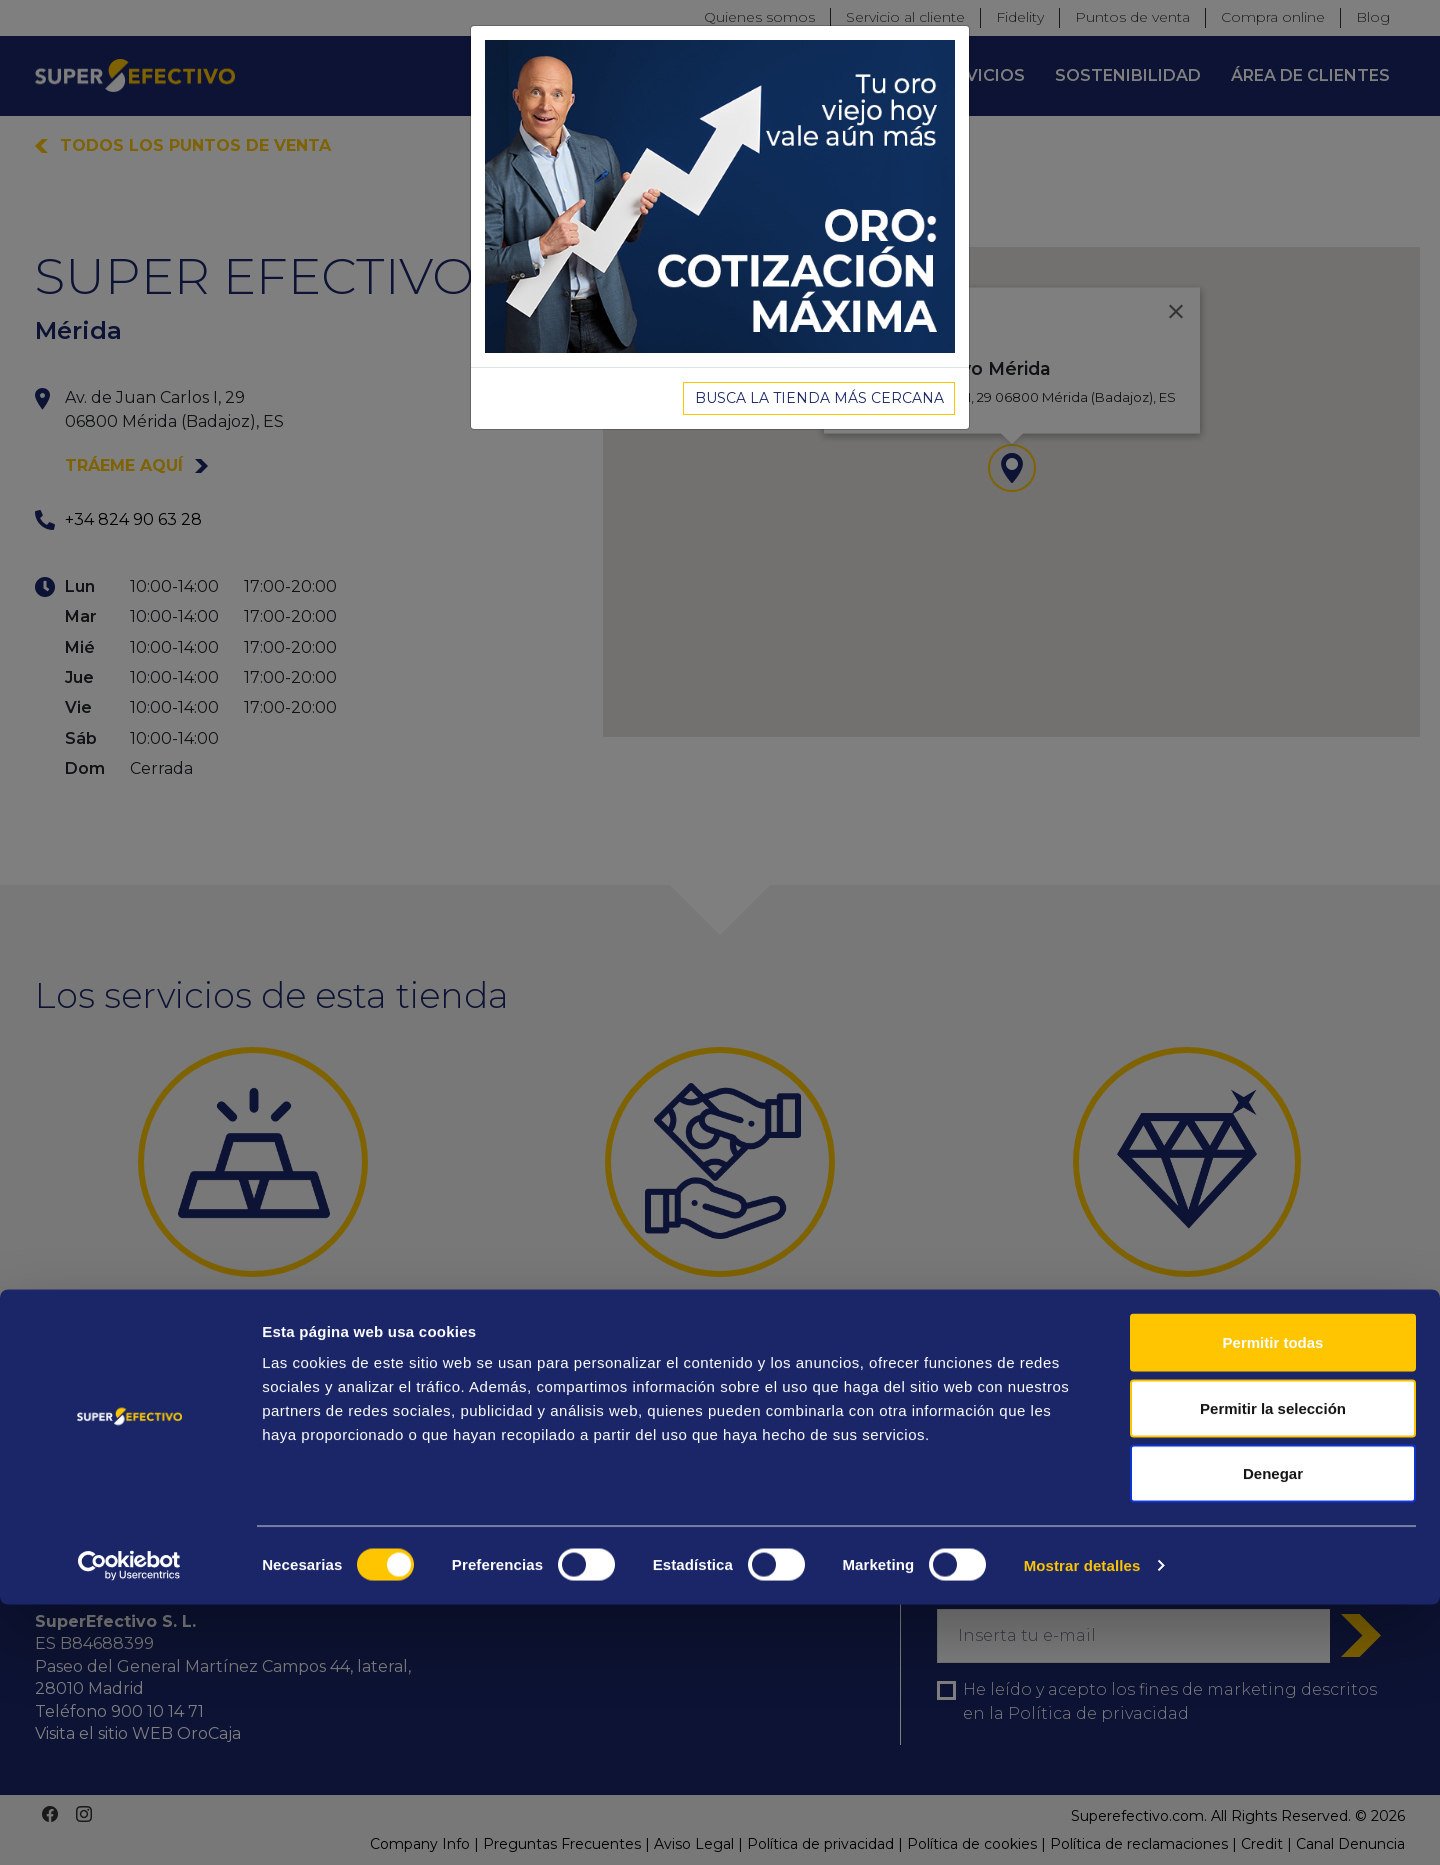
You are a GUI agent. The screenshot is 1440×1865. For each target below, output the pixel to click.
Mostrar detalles (1082, 1825)
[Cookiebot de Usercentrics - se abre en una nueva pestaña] (129, 1826)
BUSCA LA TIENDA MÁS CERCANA (819, 398)
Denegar (1273, 1733)
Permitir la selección (1273, 1668)
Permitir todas (1273, 1602)
